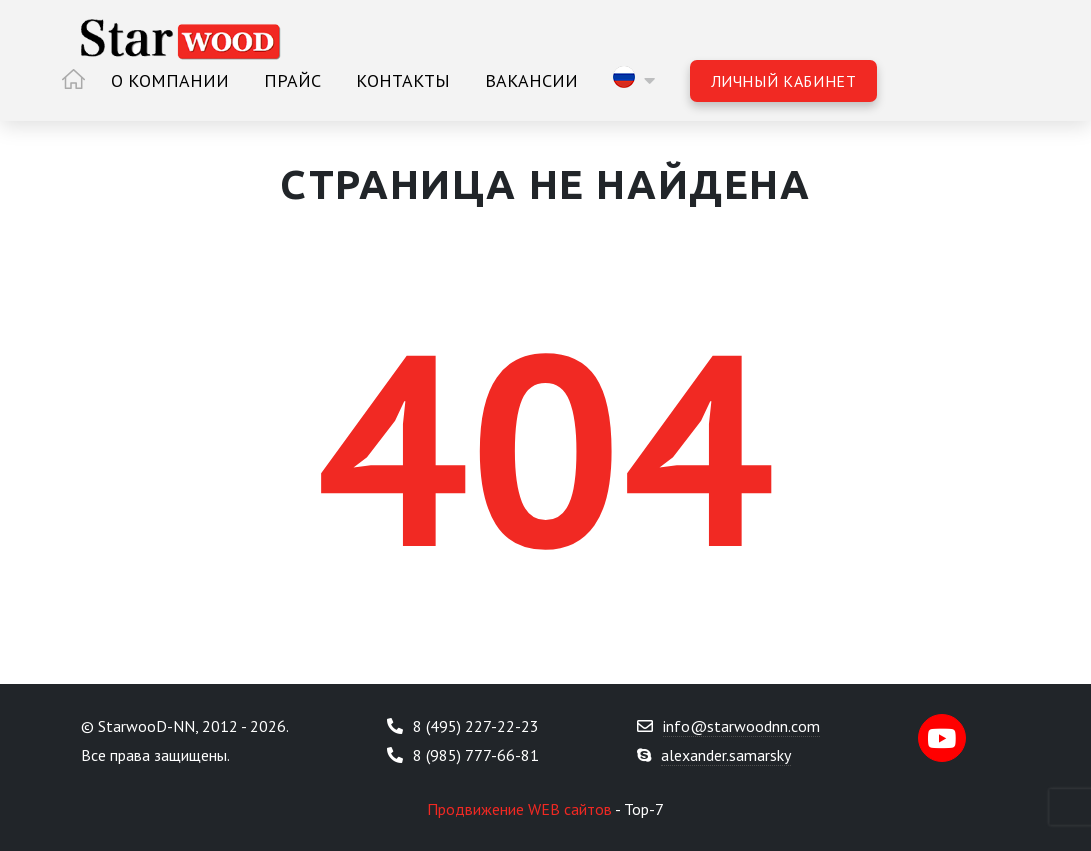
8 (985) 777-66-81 (476, 755)
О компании (170, 80)
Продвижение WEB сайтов (519, 809)
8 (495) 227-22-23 (476, 726)
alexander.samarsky (726, 755)
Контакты (403, 80)
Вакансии (531, 80)
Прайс (292, 80)
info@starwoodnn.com (741, 726)
